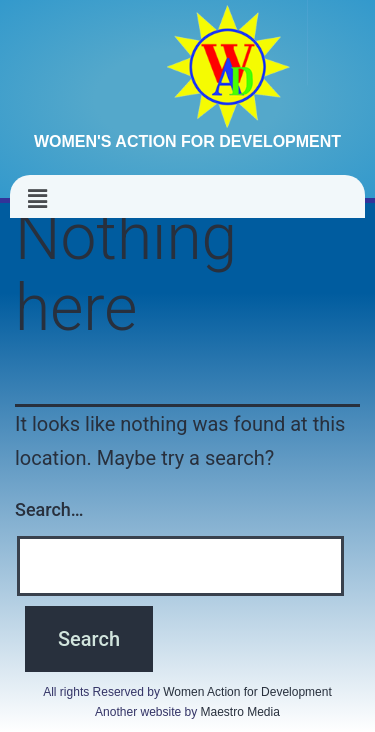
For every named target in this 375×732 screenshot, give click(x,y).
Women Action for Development (247, 692)
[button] (37, 199)
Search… (49, 509)
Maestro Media (240, 712)
